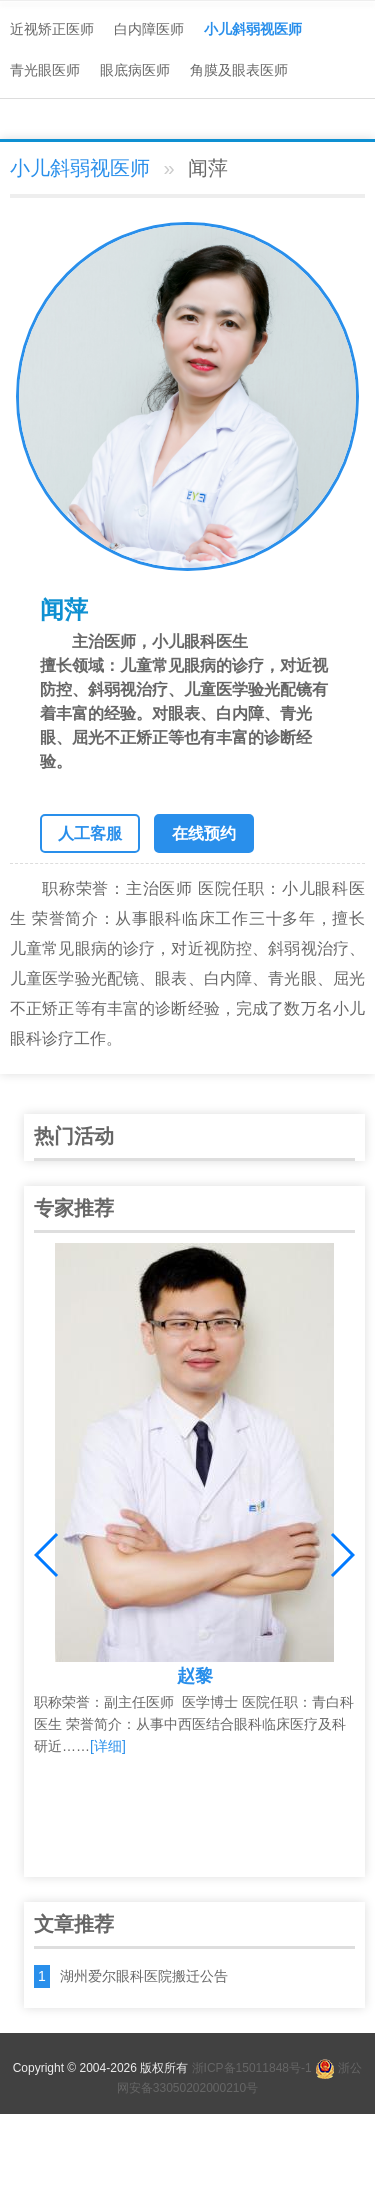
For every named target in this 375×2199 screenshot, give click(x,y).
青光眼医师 (45, 70)
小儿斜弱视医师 (253, 29)
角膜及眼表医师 (239, 70)
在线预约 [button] (204, 833)
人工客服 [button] (90, 833)
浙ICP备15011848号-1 (252, 2068)
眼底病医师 (135, 70)
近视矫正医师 (52, 29)
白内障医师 (149, 29)
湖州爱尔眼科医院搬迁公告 (144, 1976)
